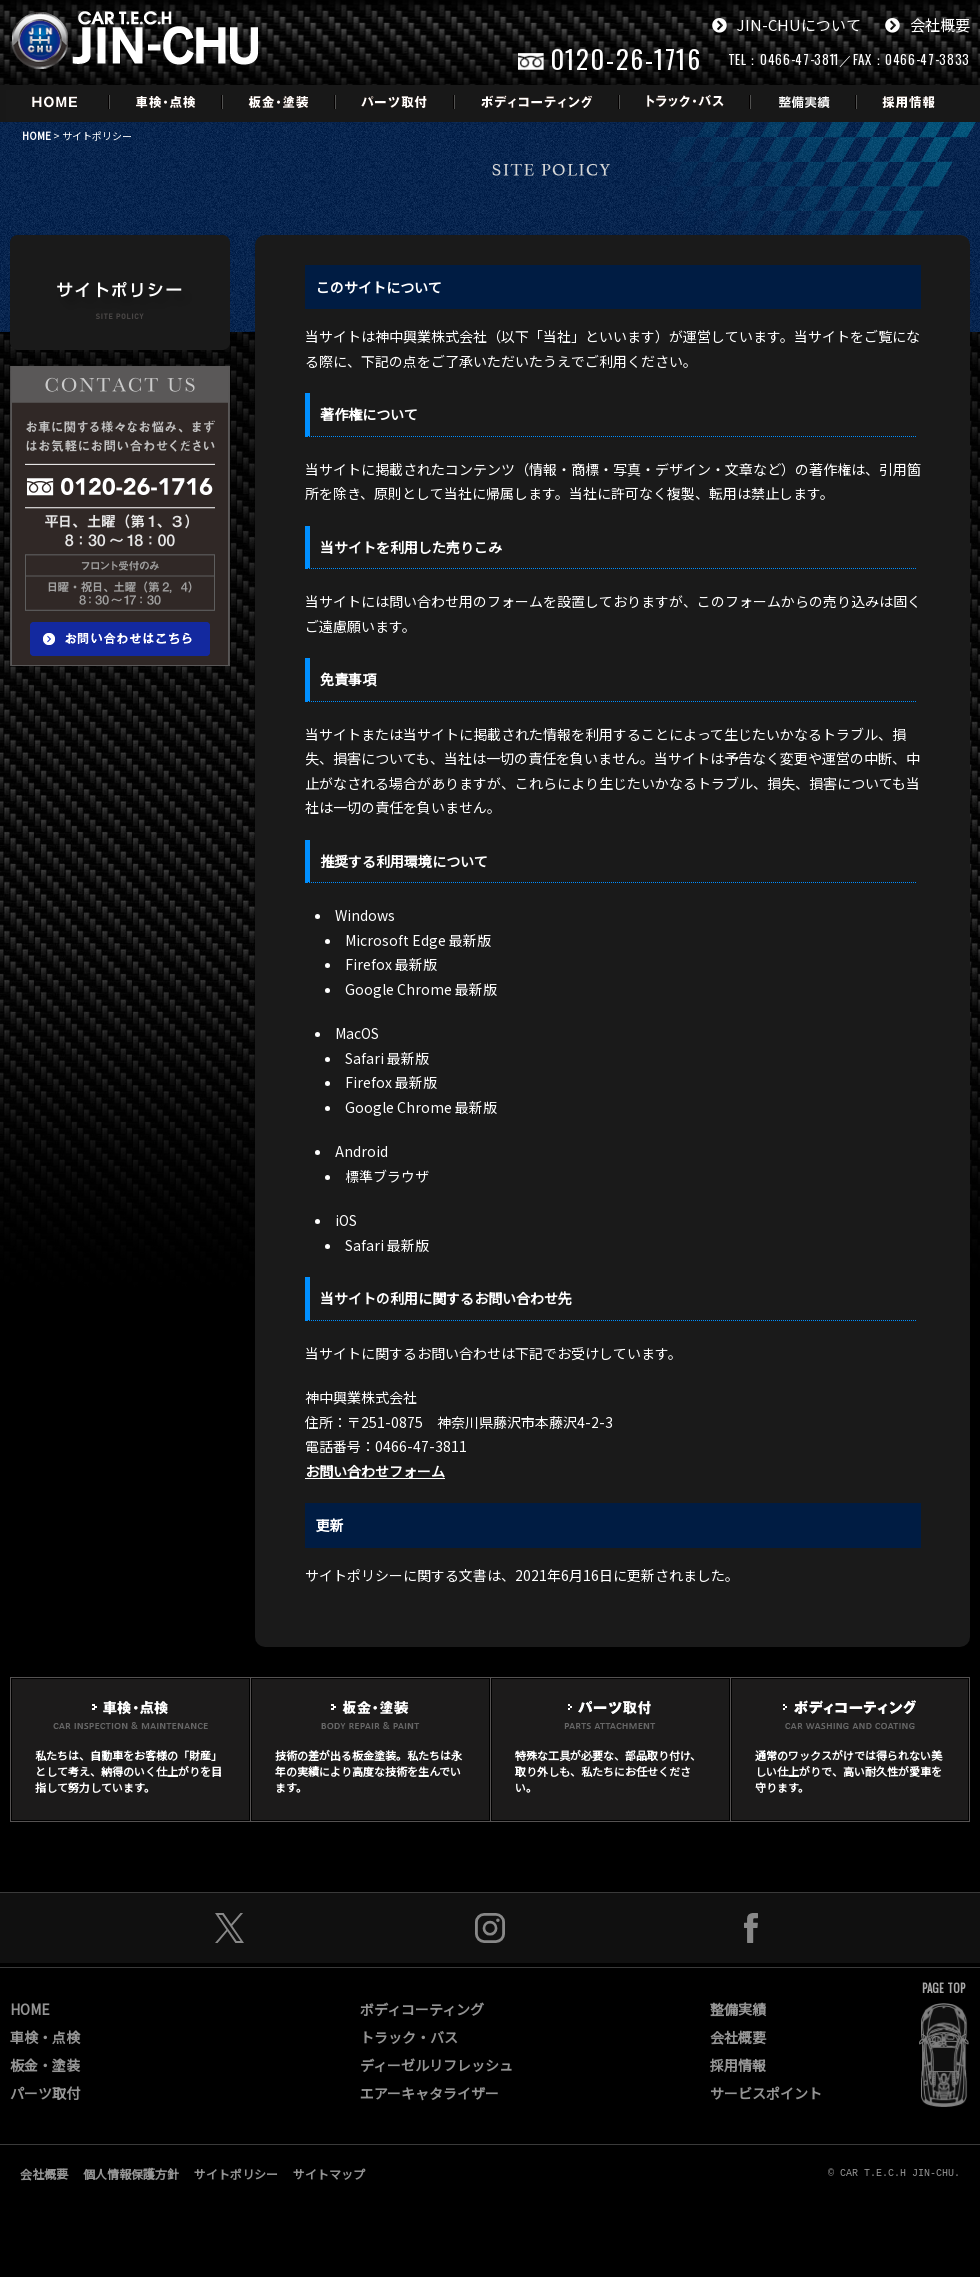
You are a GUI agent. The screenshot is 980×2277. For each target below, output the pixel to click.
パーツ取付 (45, 2093)
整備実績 (738, 2009)
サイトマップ (329, 2173)
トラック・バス (409, 2037)
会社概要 (927, 24)
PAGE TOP (943, 1988)
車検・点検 (45, 2037)
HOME (36, 135)
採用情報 (738, 2065)
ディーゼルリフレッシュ (436, 2065)
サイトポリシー (236, 2173)
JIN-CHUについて (786, 24)
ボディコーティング (422, 2009)
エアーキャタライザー (429, 2093)
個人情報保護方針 (131, 2173)
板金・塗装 (45, 2065)
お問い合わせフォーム (375, 1471)
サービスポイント (766, 2093)
